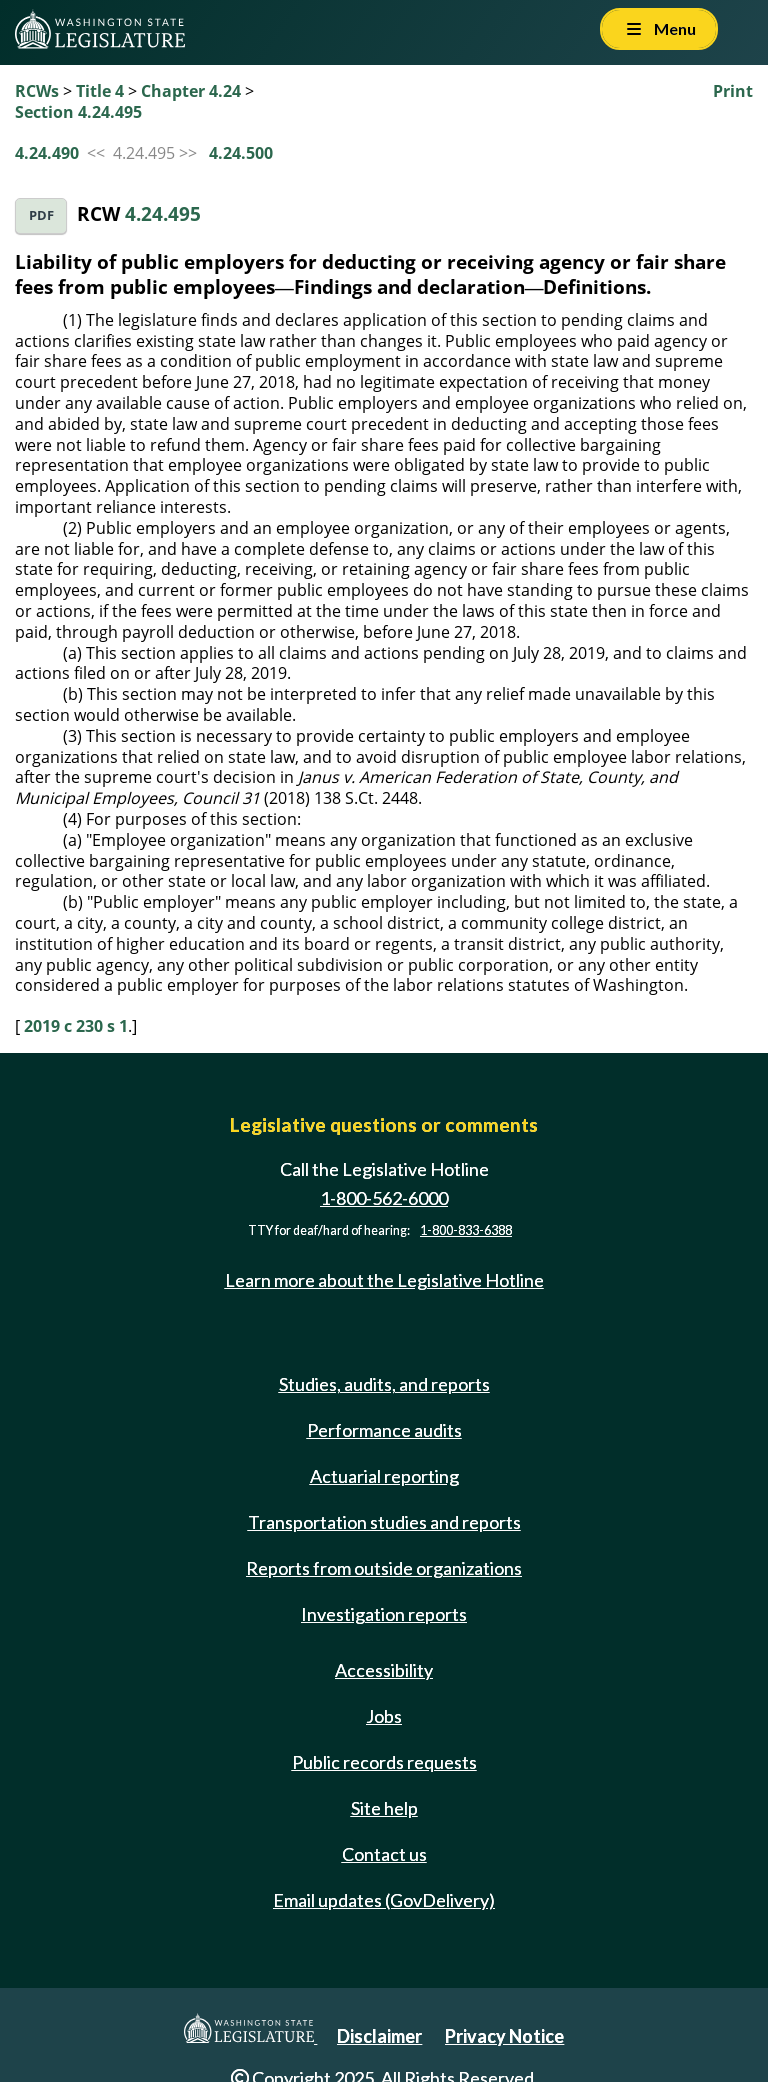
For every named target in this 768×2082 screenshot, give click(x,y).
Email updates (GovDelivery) (384, 1900)
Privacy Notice (504, 2036)
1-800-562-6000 (384, 1198)
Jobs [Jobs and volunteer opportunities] (384, 1716)
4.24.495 (163, 213)
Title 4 (100, 91)
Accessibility (384, 1670)
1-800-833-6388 (466, 1230)
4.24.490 (47, 153)
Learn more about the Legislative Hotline (384, 1280)
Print (733, 91)
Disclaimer (379, 2036)
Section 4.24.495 (78, 112)
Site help (384, 1808)
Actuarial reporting (384, 1476)
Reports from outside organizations (384, 1568)
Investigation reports (384, 1614)
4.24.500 (241, 153)
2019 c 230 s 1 (76, 1026)
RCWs (37, 91)
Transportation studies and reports (384, 1522)
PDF (41, 215)
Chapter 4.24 (191, 91)
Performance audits (384, 1430)
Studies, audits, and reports (384, 1384)
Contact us (384, 1854)
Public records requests (384, 1762)
